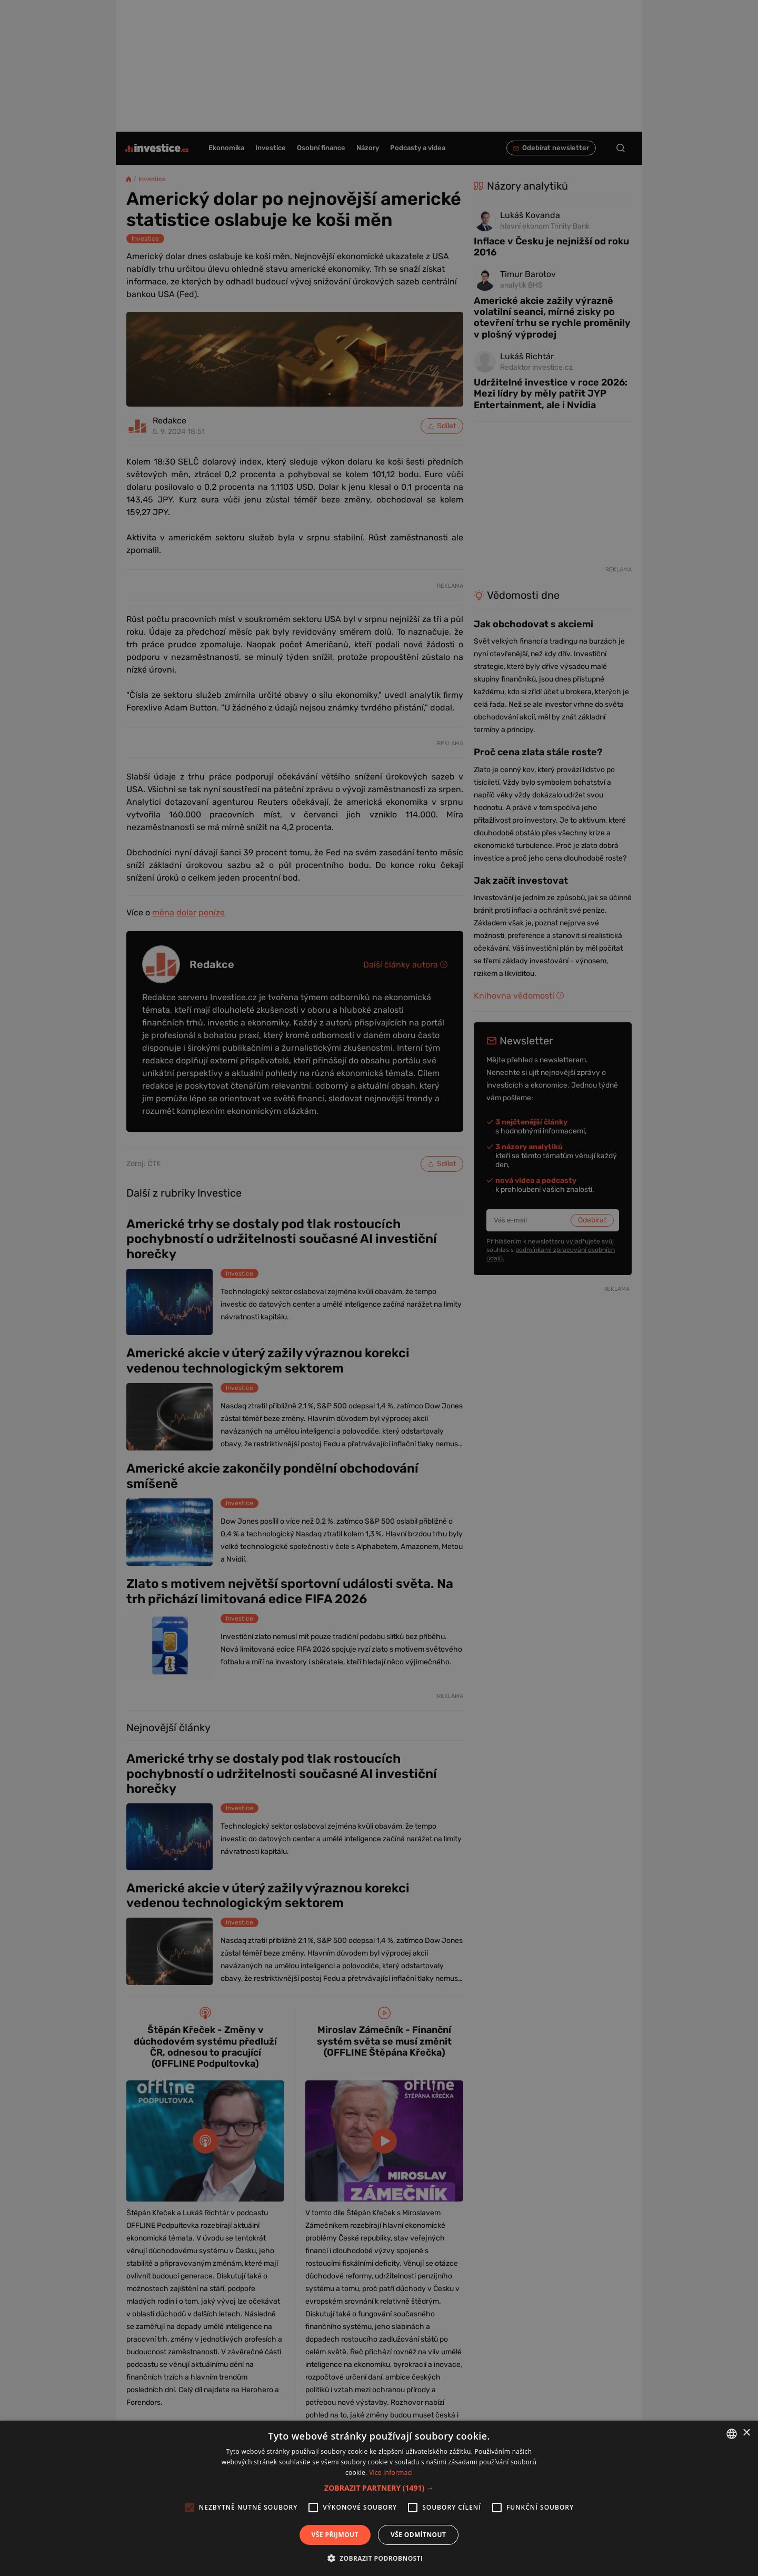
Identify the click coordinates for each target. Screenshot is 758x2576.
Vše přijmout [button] (335, 2534)
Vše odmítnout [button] (418, 2534)
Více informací (391, 2472)
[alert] (379, 1288)
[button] (379, 2487)
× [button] (746, 2433)
